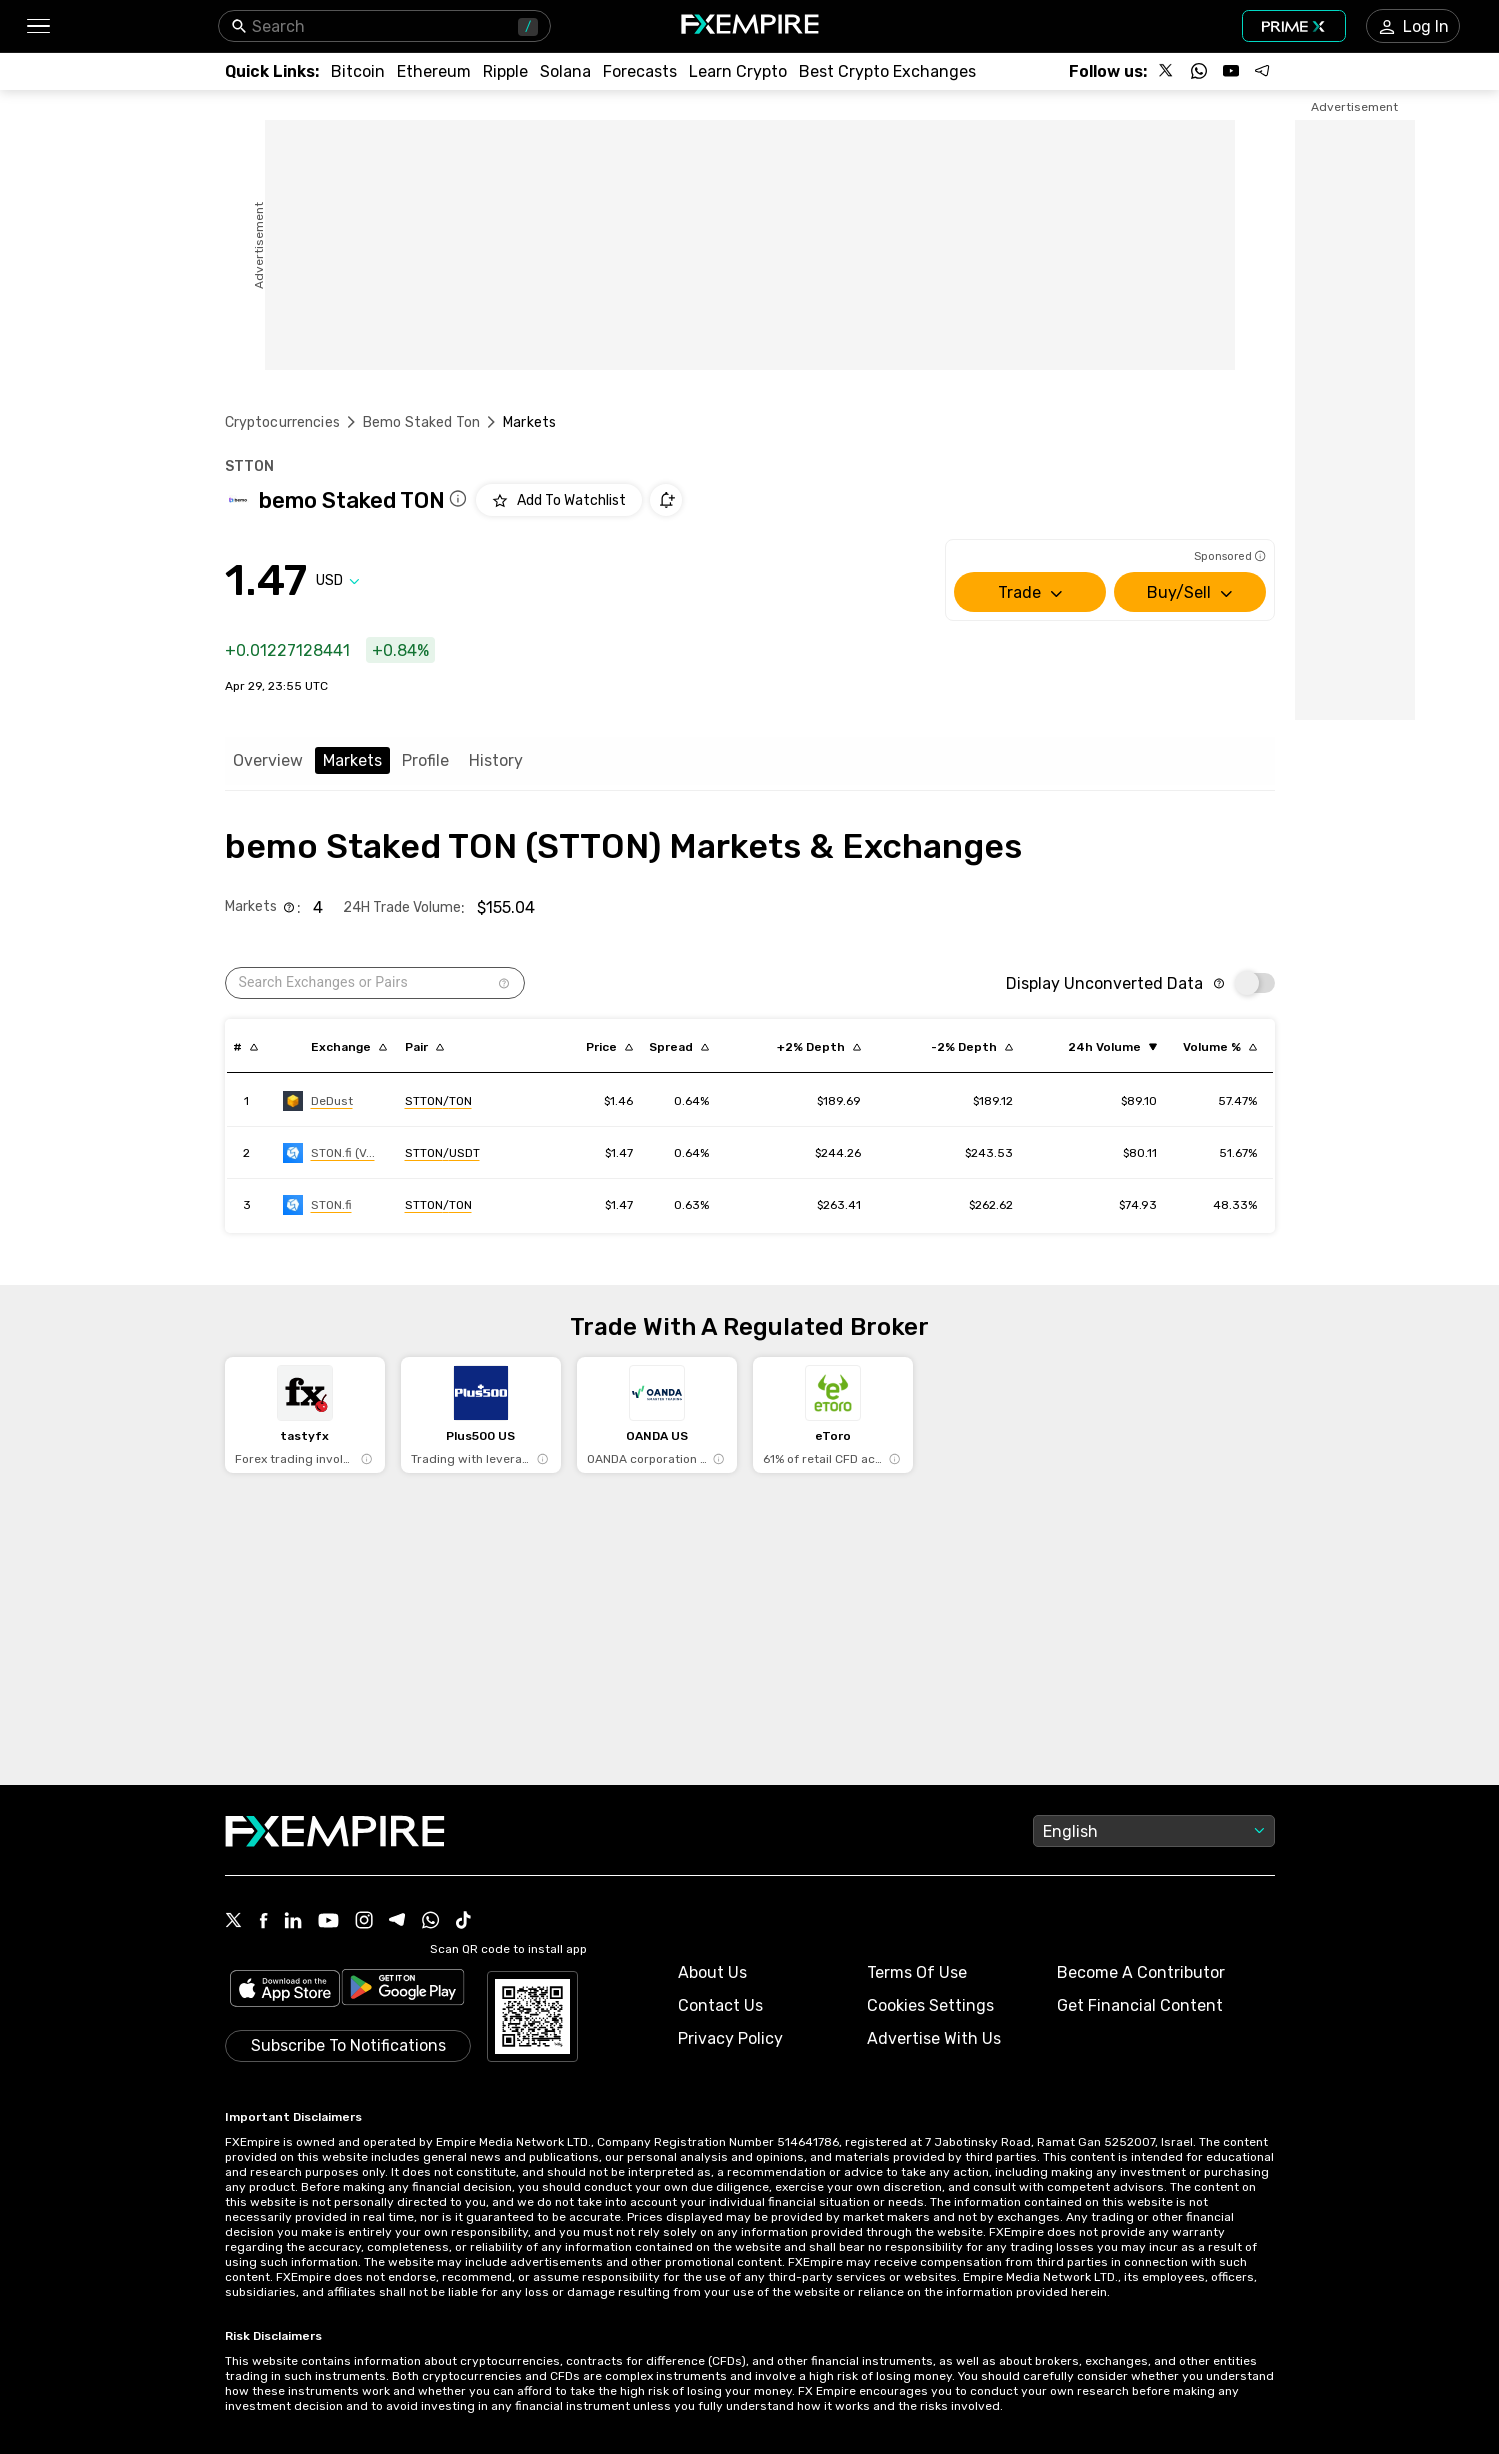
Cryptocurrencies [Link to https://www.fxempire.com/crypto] (282, 422)
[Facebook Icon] (263, 1922)
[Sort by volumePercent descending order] (1220, 1047)
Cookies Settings (930, 2005)
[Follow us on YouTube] (1231, 71)
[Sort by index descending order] (245, 1047)
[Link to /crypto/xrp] (505, 71)
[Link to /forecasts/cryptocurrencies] (640, 71)
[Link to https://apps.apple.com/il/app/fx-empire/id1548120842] (285, 1990)
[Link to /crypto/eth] (434, 71)
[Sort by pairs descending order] (424, 1047)
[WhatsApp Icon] (431, 1922)
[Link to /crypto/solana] (565, 71)
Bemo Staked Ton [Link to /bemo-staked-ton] (421, 422)
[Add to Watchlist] (559, 500)
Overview (268, 760)
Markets (352, 760)
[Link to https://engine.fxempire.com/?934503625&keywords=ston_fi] (317, 1205)
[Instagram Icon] (364, 1922)
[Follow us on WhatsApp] (1199, 71)
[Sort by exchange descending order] (349, 1047)
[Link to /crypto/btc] (358, 71)
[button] (37, 26)
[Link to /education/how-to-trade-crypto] (738, 71)
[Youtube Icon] (328, 1922)
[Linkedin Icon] (293, 1922)
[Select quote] (338, 580)
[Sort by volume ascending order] (1112, 1047)
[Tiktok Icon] (464, 1922)
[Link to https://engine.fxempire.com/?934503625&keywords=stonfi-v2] (329, 1153)
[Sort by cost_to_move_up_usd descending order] (819, 1047)
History (496, 760)
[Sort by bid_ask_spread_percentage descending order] (679, 1047)
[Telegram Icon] (397, 1922)
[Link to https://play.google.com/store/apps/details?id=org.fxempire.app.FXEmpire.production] (403, 1990)
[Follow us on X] (1167, 71)
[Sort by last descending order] (609, 1047)
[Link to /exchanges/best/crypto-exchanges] (887, 71)
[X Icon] (234, 1922)
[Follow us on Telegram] (1263, 71)
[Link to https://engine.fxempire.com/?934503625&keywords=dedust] (318, 1101)
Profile (425, 760)
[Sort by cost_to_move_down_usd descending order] (972, 1047)
